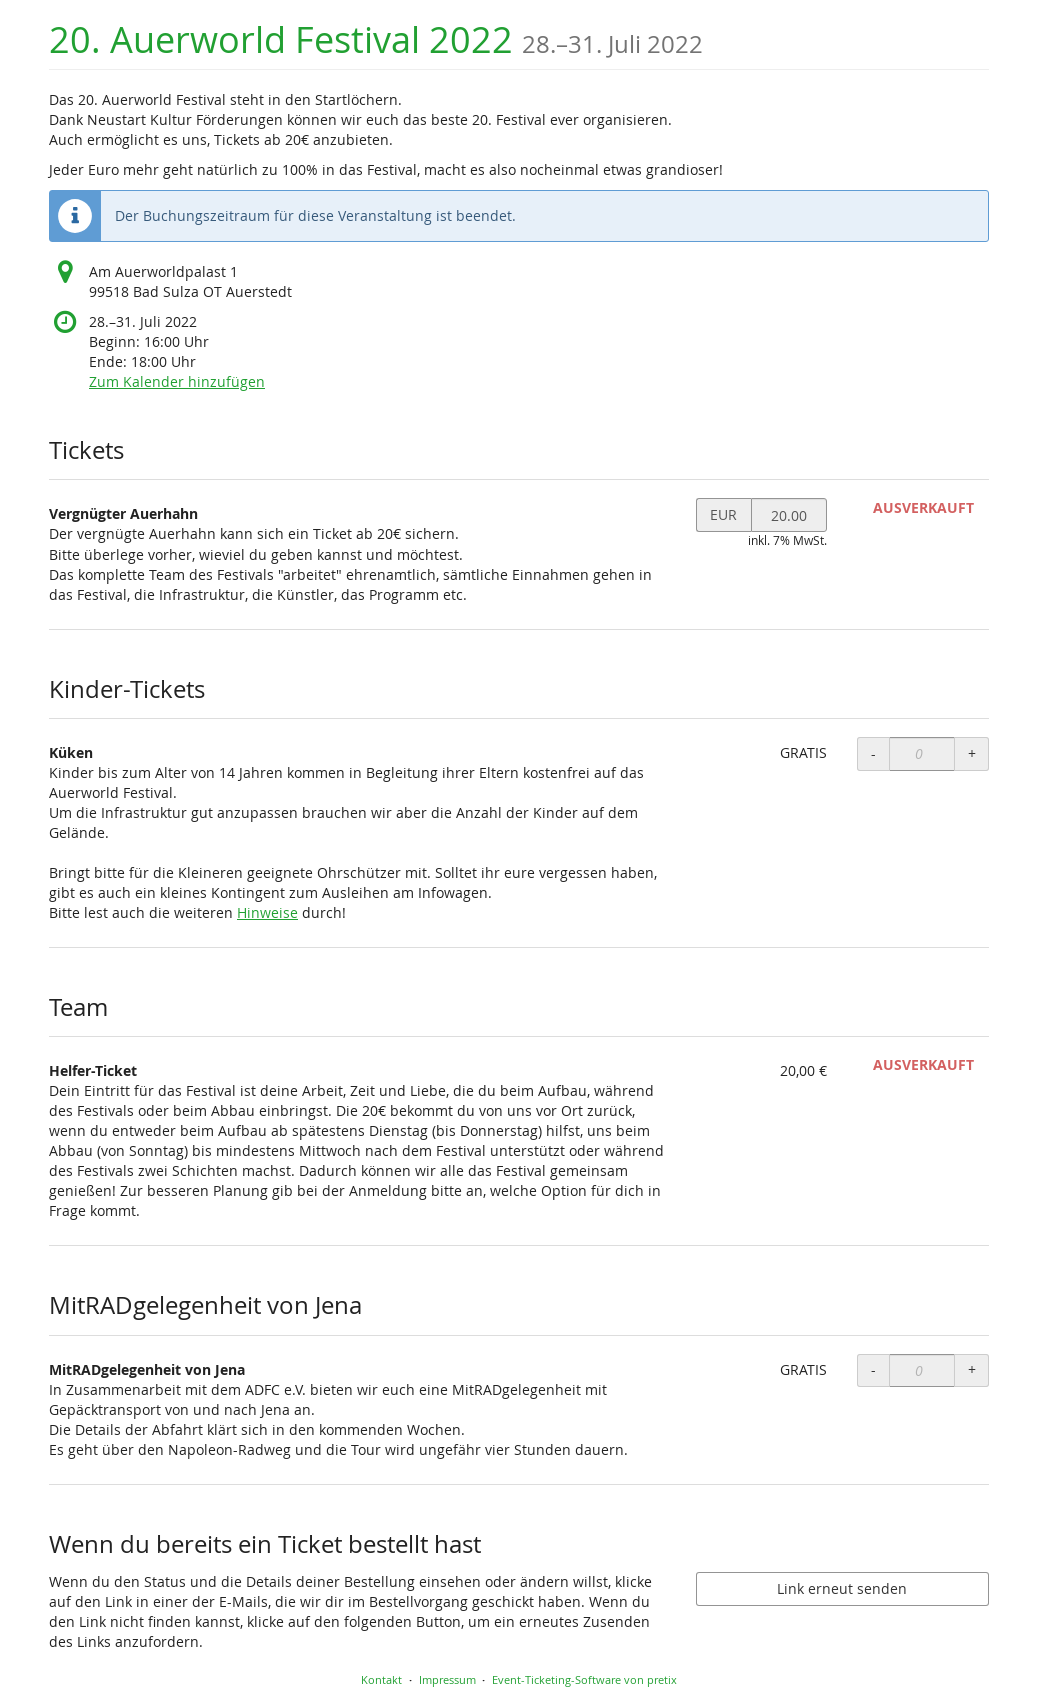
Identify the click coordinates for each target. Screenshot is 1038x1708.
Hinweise (267, 912)
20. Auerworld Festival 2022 (376, 39)
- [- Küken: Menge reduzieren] (873, 753)
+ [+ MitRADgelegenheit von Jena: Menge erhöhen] (972, 1369)
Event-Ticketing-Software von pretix (584, 1679)
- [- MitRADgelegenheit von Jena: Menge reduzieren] (873, 1369)
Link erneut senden (842, 1588)
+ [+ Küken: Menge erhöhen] (972, 753)
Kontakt (381, 1679)
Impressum (447, 1679)
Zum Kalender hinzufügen (177, 381)
